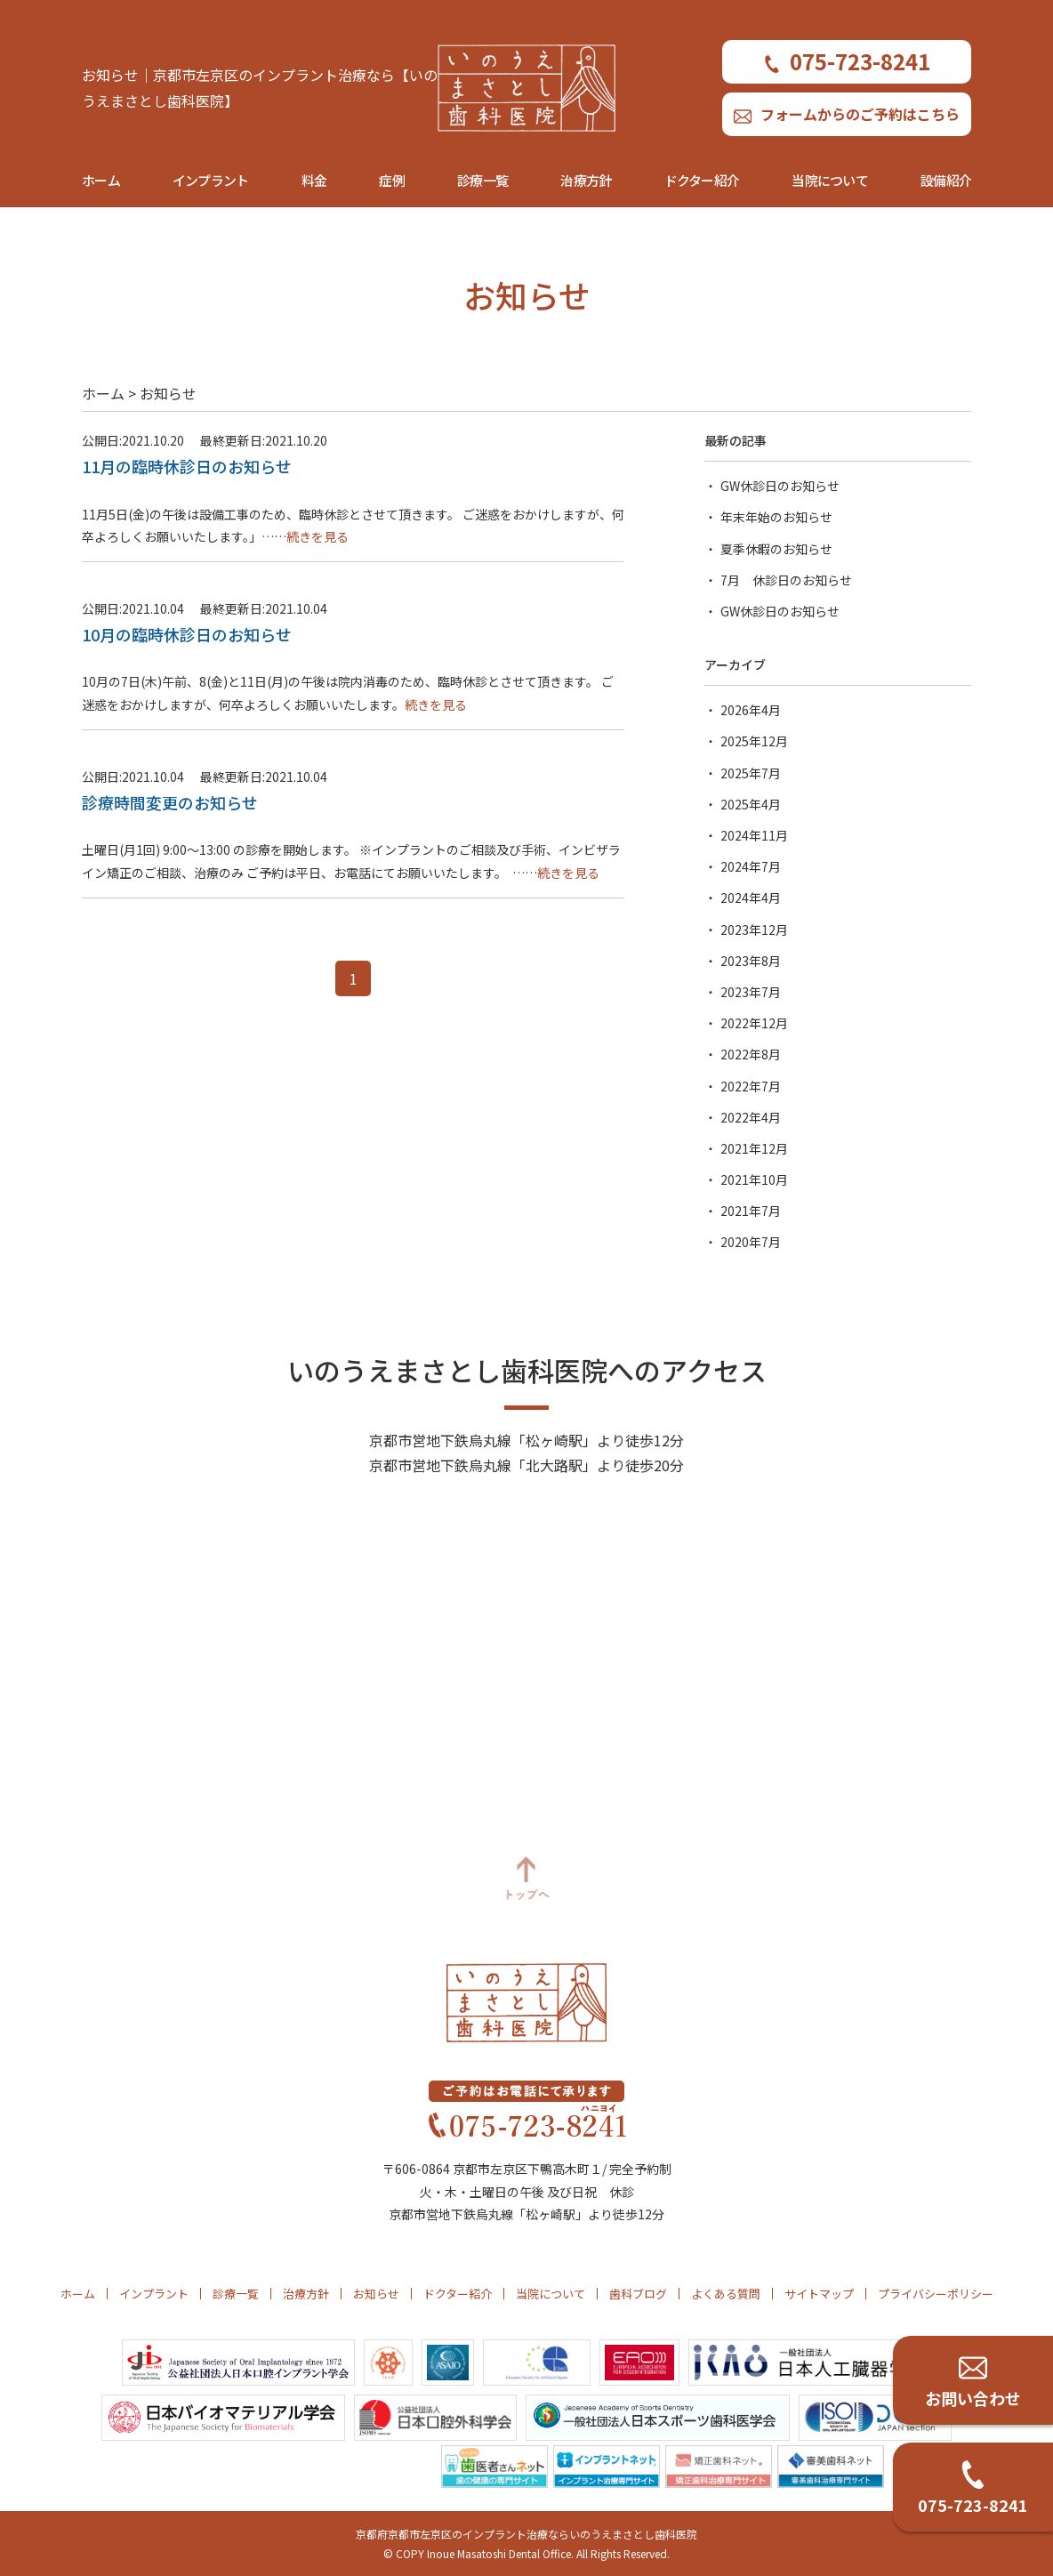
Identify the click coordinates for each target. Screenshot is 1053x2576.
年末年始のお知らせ (776, 517)
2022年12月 (754, 1023)
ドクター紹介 (702, 180)
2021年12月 (754, 1148)
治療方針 (585, 180)
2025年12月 (754, 741)
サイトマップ (819, 2293)
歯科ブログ (638, 2293)
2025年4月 (750, 804)
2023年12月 (754, 929)
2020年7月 (750, 1242)
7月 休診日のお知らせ (786, 580)
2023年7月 (750, 992)
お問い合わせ (973, 2398)
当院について (830, 180)
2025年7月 (750, 773)
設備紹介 (945, 180)
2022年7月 (750, 1086)
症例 (392, 180)
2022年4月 (750, 1117)
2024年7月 (750, 866)
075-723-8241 (846, 60)
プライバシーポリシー (935, 2293)
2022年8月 (750, 1054)
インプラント (211, 180)
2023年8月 (750, 961)
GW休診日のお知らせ (780, 486)
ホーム (101, 180)
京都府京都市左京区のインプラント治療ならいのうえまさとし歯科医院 (526, 2533)
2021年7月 (750, 1211)
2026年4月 (750, 710)
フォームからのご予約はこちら (847, 114)
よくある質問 (725, 2293)
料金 (314, 180)
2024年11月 (754, 835)
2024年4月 (750, 897)
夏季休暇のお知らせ (776, 549)
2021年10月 (754, 1179)
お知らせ (376, 2293)
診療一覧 (482, 180)
